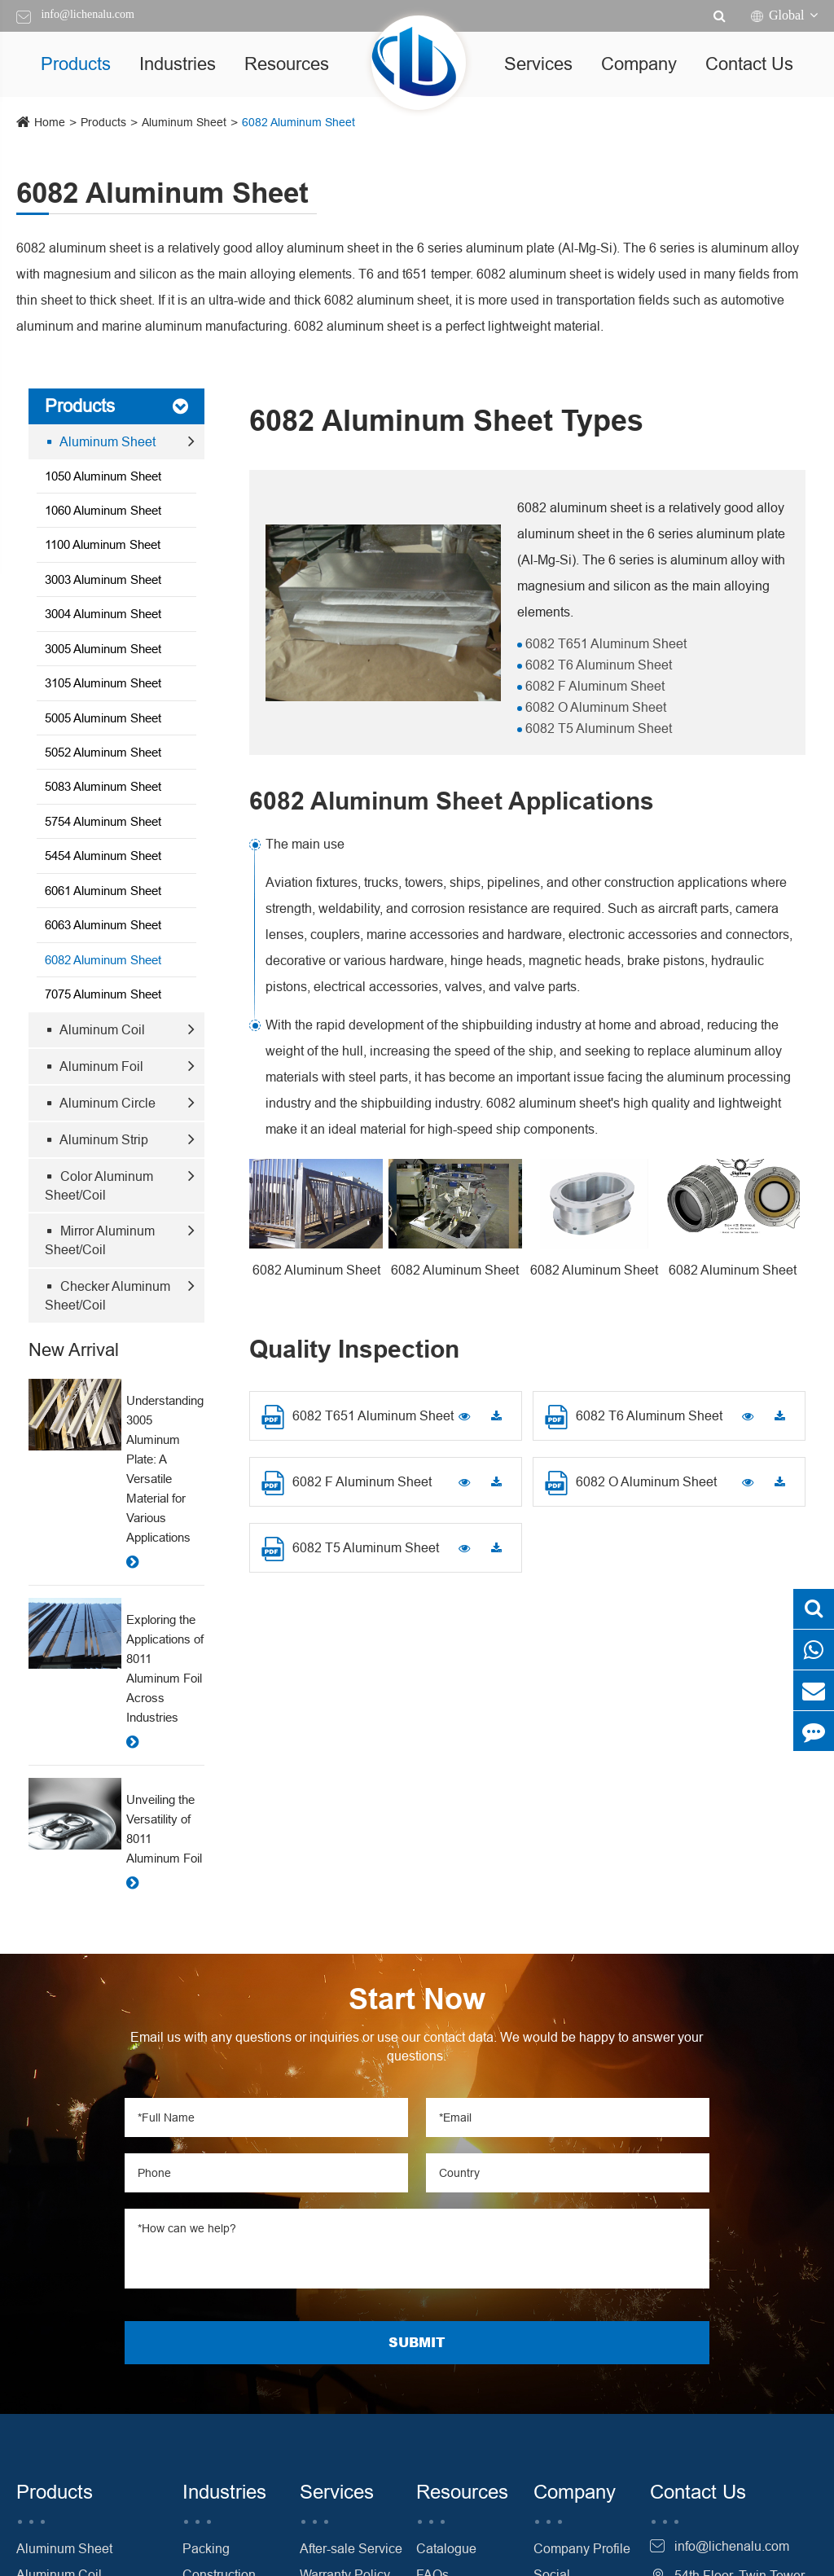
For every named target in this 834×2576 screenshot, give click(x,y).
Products (76, 64)
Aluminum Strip (98, 1139)
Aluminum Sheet (184, 122)
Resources (286, 64)
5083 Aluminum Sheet (103, 786)
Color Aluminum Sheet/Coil (99, 1185)
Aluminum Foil (95, 1066)
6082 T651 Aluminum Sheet (604, 643)
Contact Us (749, 64)
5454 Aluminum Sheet (103, 855)
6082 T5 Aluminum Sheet (597, 728)
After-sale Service (351, 2548)
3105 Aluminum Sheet (103, 683)
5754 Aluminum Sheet (103, 821)
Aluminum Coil (96, 1029)
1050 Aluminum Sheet (103, 476)
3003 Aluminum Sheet (103, 579)
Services (538, 64)
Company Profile (581, 2548)
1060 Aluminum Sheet (103, 510)
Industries (177, 64)
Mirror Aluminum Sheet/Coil (100, 1240)
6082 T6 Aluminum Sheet (597, 664)
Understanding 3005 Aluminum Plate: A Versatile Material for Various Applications (165, 1468)
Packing (206, 2548)
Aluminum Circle (101, 1102)
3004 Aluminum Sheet (103, 614)
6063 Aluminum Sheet (103, 925)
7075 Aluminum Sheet (103, 994)
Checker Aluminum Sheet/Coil (107, 1295)
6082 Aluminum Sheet (298, 122)
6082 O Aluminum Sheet (594, 707)
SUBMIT (417, 2341)
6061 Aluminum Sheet (103, 890)
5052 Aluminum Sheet (103, 752)
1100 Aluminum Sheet (102, 544)
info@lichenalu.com (87, 14)
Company (639, 64)
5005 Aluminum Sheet (103, 718)
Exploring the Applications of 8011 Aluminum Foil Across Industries (165, 1668)
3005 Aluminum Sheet (103, 649)
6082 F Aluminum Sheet (593, 685)
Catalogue (446, 2548)
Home (49, 122)
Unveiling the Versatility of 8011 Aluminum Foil (164, 1829)
